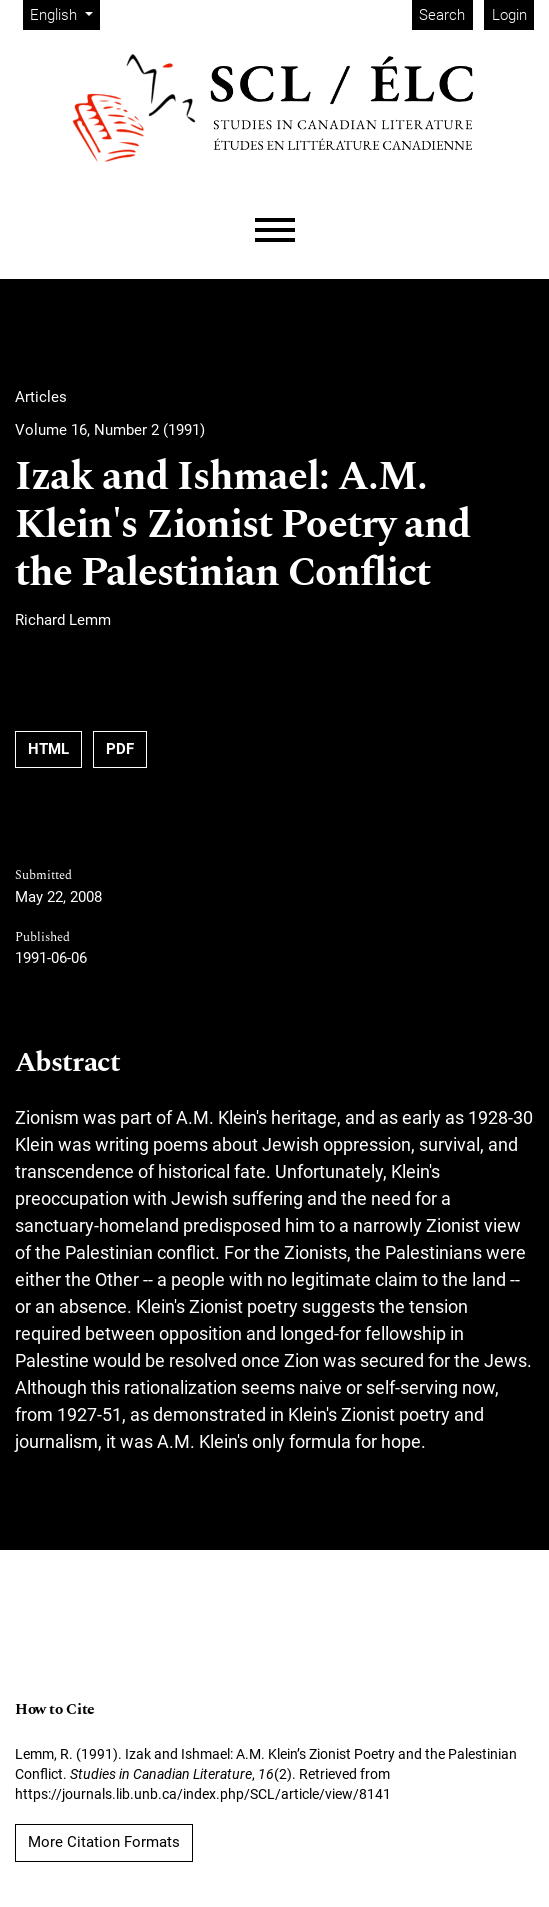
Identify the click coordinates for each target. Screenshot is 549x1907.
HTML (48, 749)
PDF (120, 749)
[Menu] (275, 230)
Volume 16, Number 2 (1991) (110, 430)
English (64, 13)
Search (442, 15)
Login (509, 15)
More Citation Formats (104, 1842)
